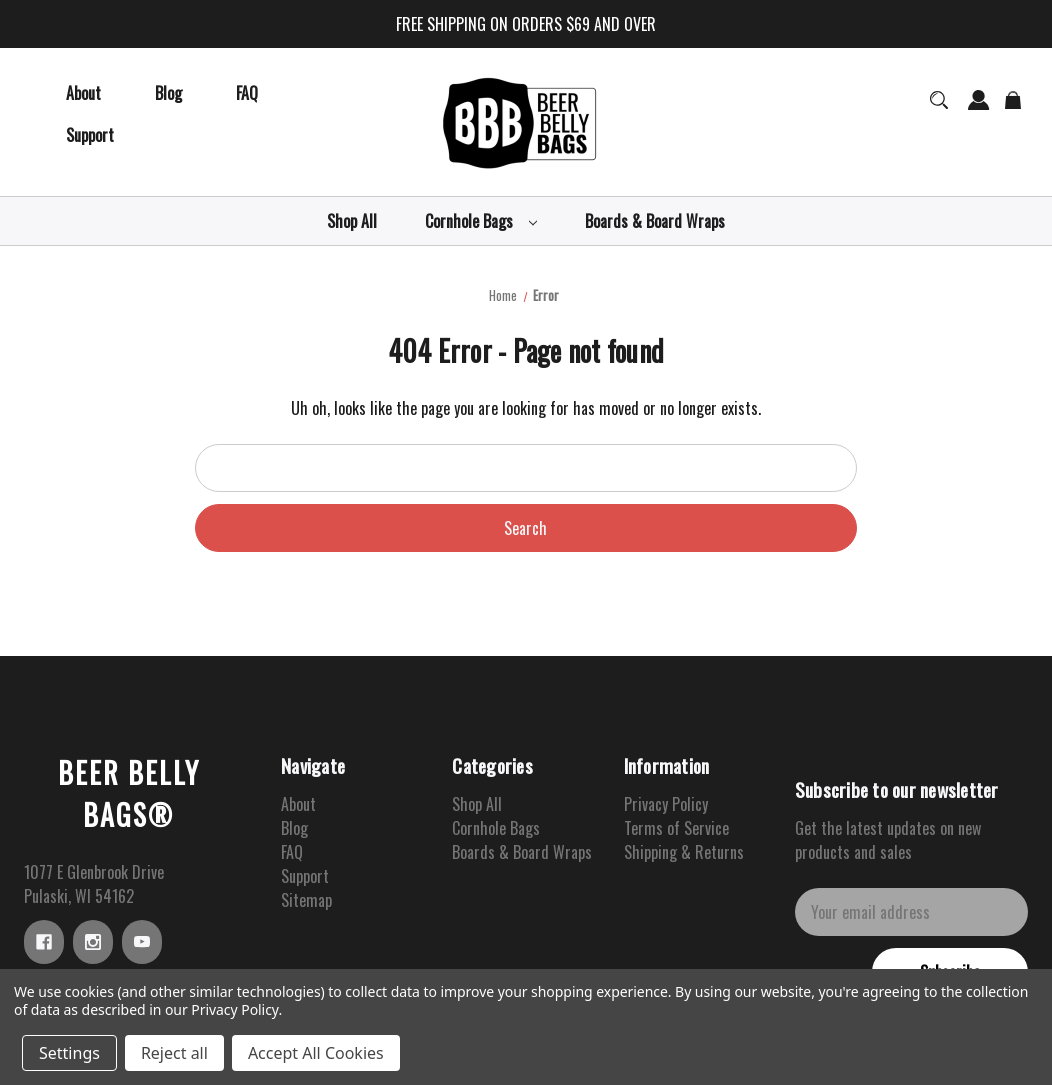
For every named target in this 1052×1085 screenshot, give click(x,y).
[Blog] (168, 93)
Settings (69, 1053)
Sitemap (306, 900)
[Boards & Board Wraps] (655, 221)
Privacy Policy (666, 804)
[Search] (939, 109)
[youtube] (142, 942)
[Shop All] (352, 221)
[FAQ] (247, 93)
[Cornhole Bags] (481, 221)
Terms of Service (676, 828)
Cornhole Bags (496, 828)
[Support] (90, 135)
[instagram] (93, 942)
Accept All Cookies (316, 1053)
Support (305, 876)
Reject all (174, 1053)
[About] (83, 93)
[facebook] (44, 942)
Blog (294, 828)
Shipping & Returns (684, 852)
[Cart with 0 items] (1013, 109)
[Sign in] (979, 109)
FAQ (292, 852)
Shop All (477, 804)
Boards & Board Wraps (522, 852)
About (298, 804)
